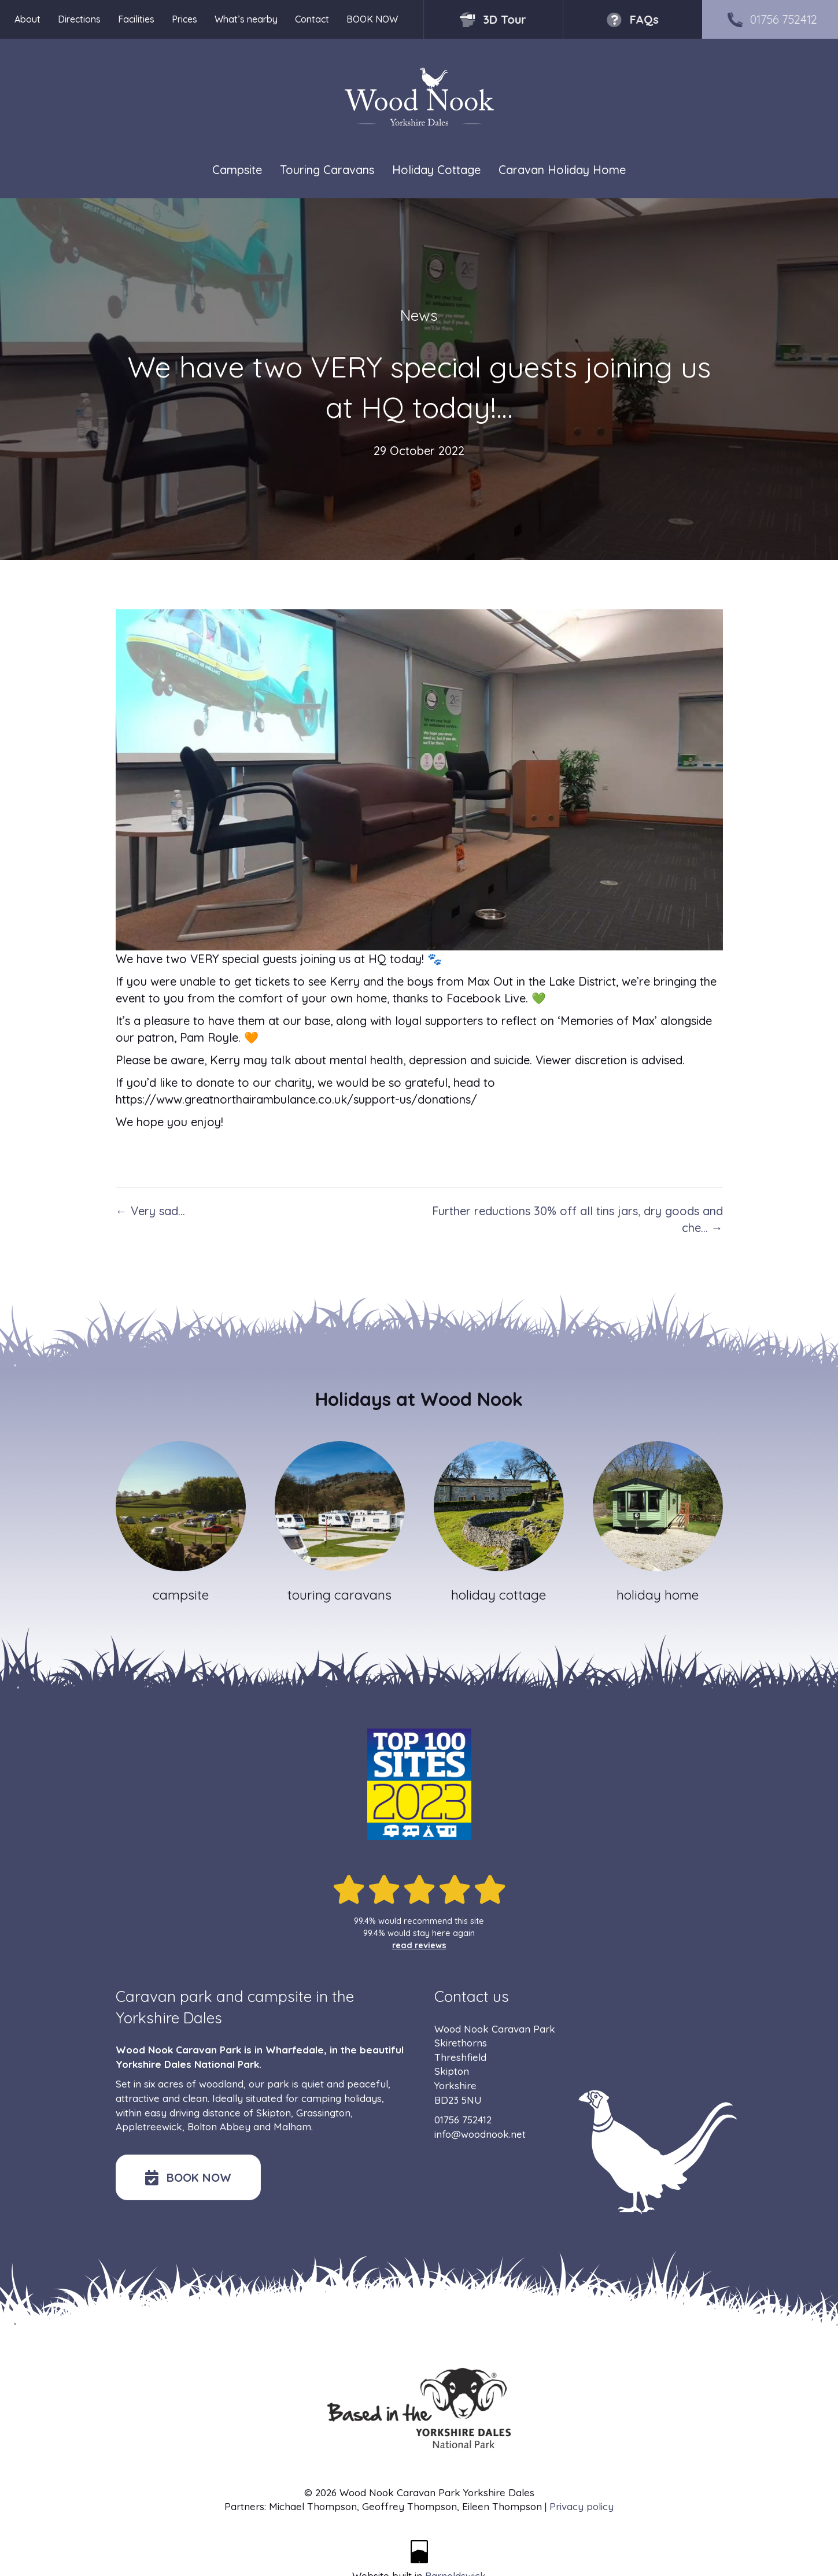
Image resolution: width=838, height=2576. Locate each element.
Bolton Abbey (218, 2126)
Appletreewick (149, 2126)
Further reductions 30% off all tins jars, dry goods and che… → (577, 1219)
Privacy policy (581, 2506)
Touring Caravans (327, 169)
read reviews (419, 1945)
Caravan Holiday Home (562, 169)
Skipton (273, 2113)
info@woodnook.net (480, 2134)
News (419, 315)
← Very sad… (150, 1211)
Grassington (323, 2113)
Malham (292, 2126)
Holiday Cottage (436, 169)
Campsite (237, 169)
